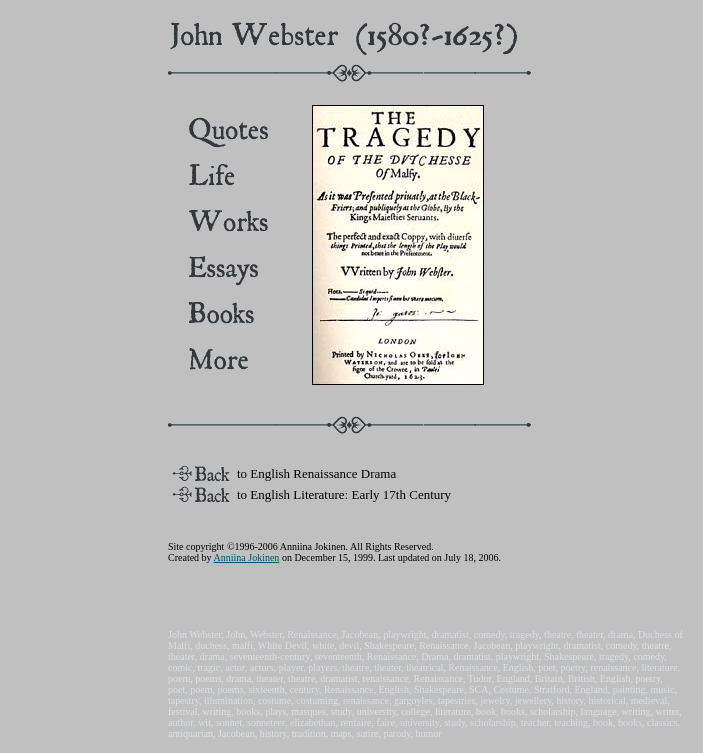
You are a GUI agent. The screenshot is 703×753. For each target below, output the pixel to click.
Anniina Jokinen (247, 557)
